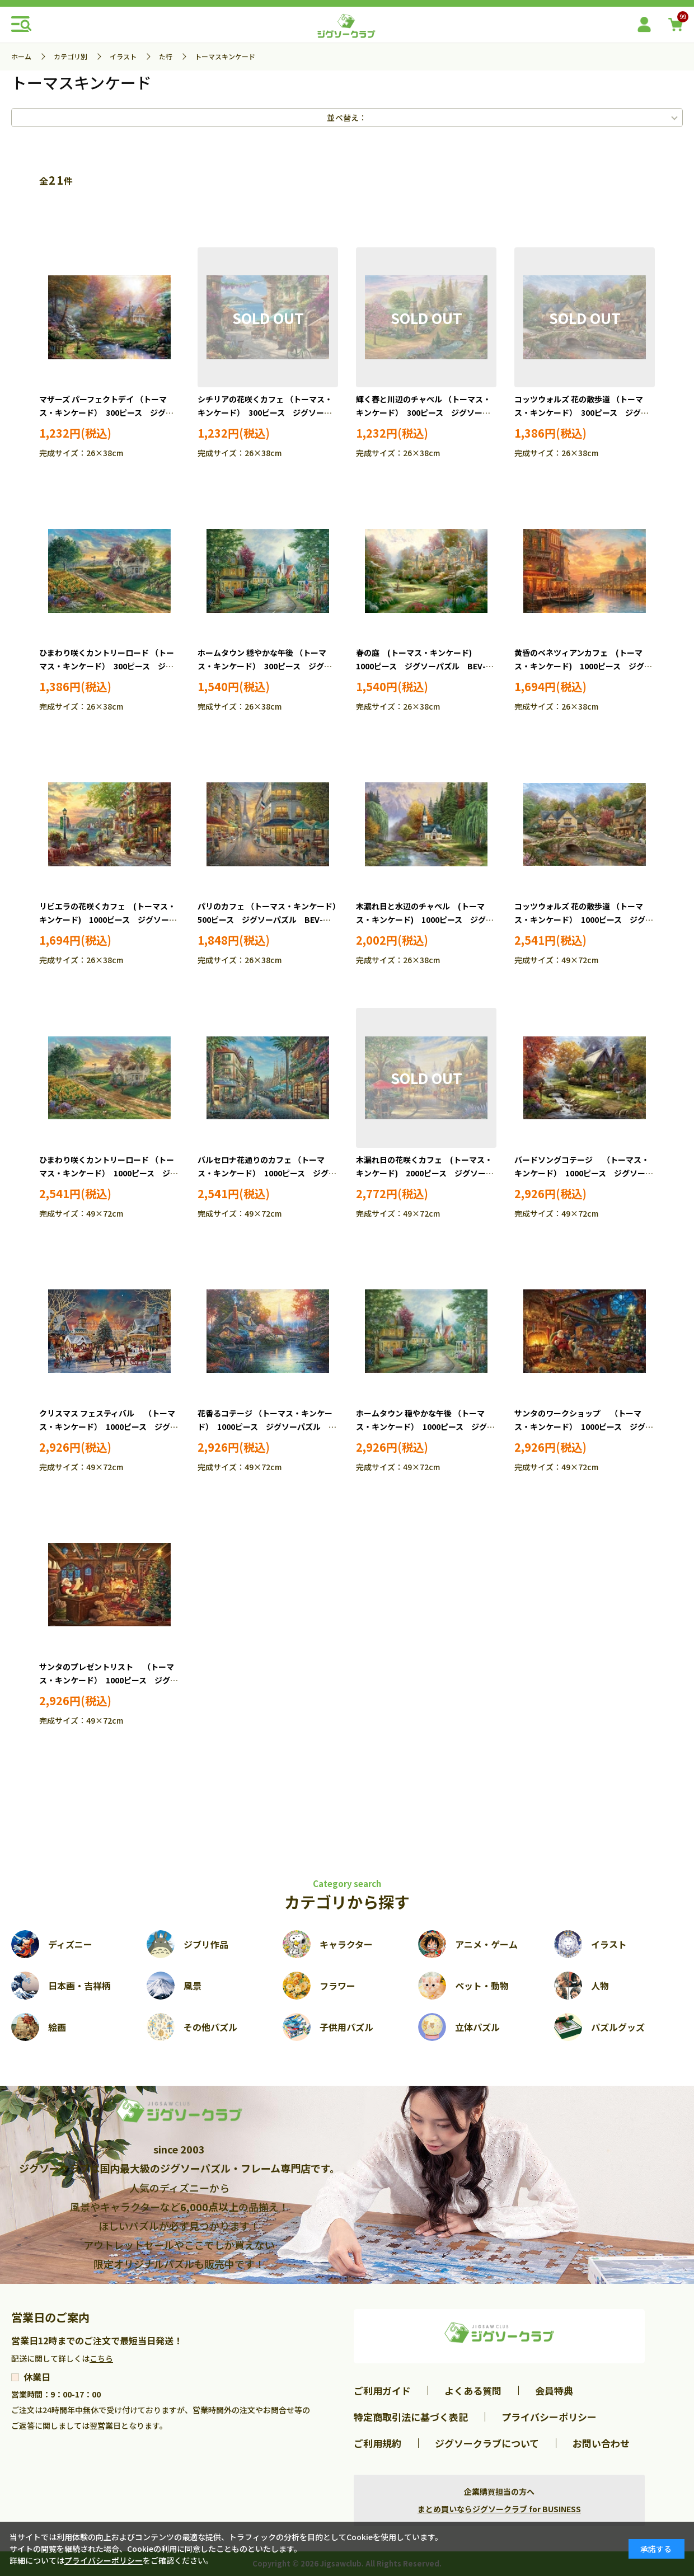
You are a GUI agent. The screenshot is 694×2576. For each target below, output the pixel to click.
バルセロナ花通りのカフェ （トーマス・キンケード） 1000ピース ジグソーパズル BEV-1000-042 (267, 1173)
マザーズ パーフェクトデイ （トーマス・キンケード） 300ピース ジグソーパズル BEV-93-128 (106, 412)
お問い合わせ (601, 2443)
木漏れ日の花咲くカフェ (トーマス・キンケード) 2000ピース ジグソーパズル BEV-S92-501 (425, 1173)
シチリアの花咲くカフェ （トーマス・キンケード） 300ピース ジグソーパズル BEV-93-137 (265, 412)
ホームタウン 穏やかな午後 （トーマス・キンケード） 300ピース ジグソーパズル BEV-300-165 (265, 666)
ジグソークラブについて (487, 2443)
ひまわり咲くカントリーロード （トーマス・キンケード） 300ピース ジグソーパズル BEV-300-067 (106, 666)
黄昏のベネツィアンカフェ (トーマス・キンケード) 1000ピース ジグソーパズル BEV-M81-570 (583, 666)
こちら (101, 2358)
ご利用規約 (377, 2443)
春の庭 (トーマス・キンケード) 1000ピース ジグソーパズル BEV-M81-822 (421, 666)
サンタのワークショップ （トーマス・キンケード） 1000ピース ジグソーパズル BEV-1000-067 (583, 1426)
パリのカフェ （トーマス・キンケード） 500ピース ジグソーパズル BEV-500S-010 (271, 919)
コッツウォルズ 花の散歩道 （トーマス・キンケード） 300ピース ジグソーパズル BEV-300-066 (581, 412)
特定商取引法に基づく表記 (411, 2417)
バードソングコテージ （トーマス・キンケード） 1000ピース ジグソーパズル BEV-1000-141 (583, 1173)
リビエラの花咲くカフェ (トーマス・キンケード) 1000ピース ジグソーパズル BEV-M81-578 (108, 919)
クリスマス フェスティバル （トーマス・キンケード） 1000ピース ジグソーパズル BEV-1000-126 (108, 1426)
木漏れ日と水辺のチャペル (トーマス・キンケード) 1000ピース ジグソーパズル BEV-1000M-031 (425, 919)
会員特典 (554, 2390)
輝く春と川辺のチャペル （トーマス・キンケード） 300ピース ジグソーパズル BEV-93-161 (423, 412)
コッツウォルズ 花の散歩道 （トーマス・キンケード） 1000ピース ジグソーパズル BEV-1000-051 (583, 919)
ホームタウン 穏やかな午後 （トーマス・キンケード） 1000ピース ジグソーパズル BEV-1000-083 (425, 1426)
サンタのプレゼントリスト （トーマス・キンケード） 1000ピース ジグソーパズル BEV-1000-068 (108, 1680)
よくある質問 (472, 2390)
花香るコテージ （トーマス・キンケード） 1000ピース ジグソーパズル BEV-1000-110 (265, 1426)
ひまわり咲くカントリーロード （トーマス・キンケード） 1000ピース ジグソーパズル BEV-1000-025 (108, 1173)
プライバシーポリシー (549, 2417)
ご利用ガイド (382, 2390)
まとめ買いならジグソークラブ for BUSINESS (499, 2508)
